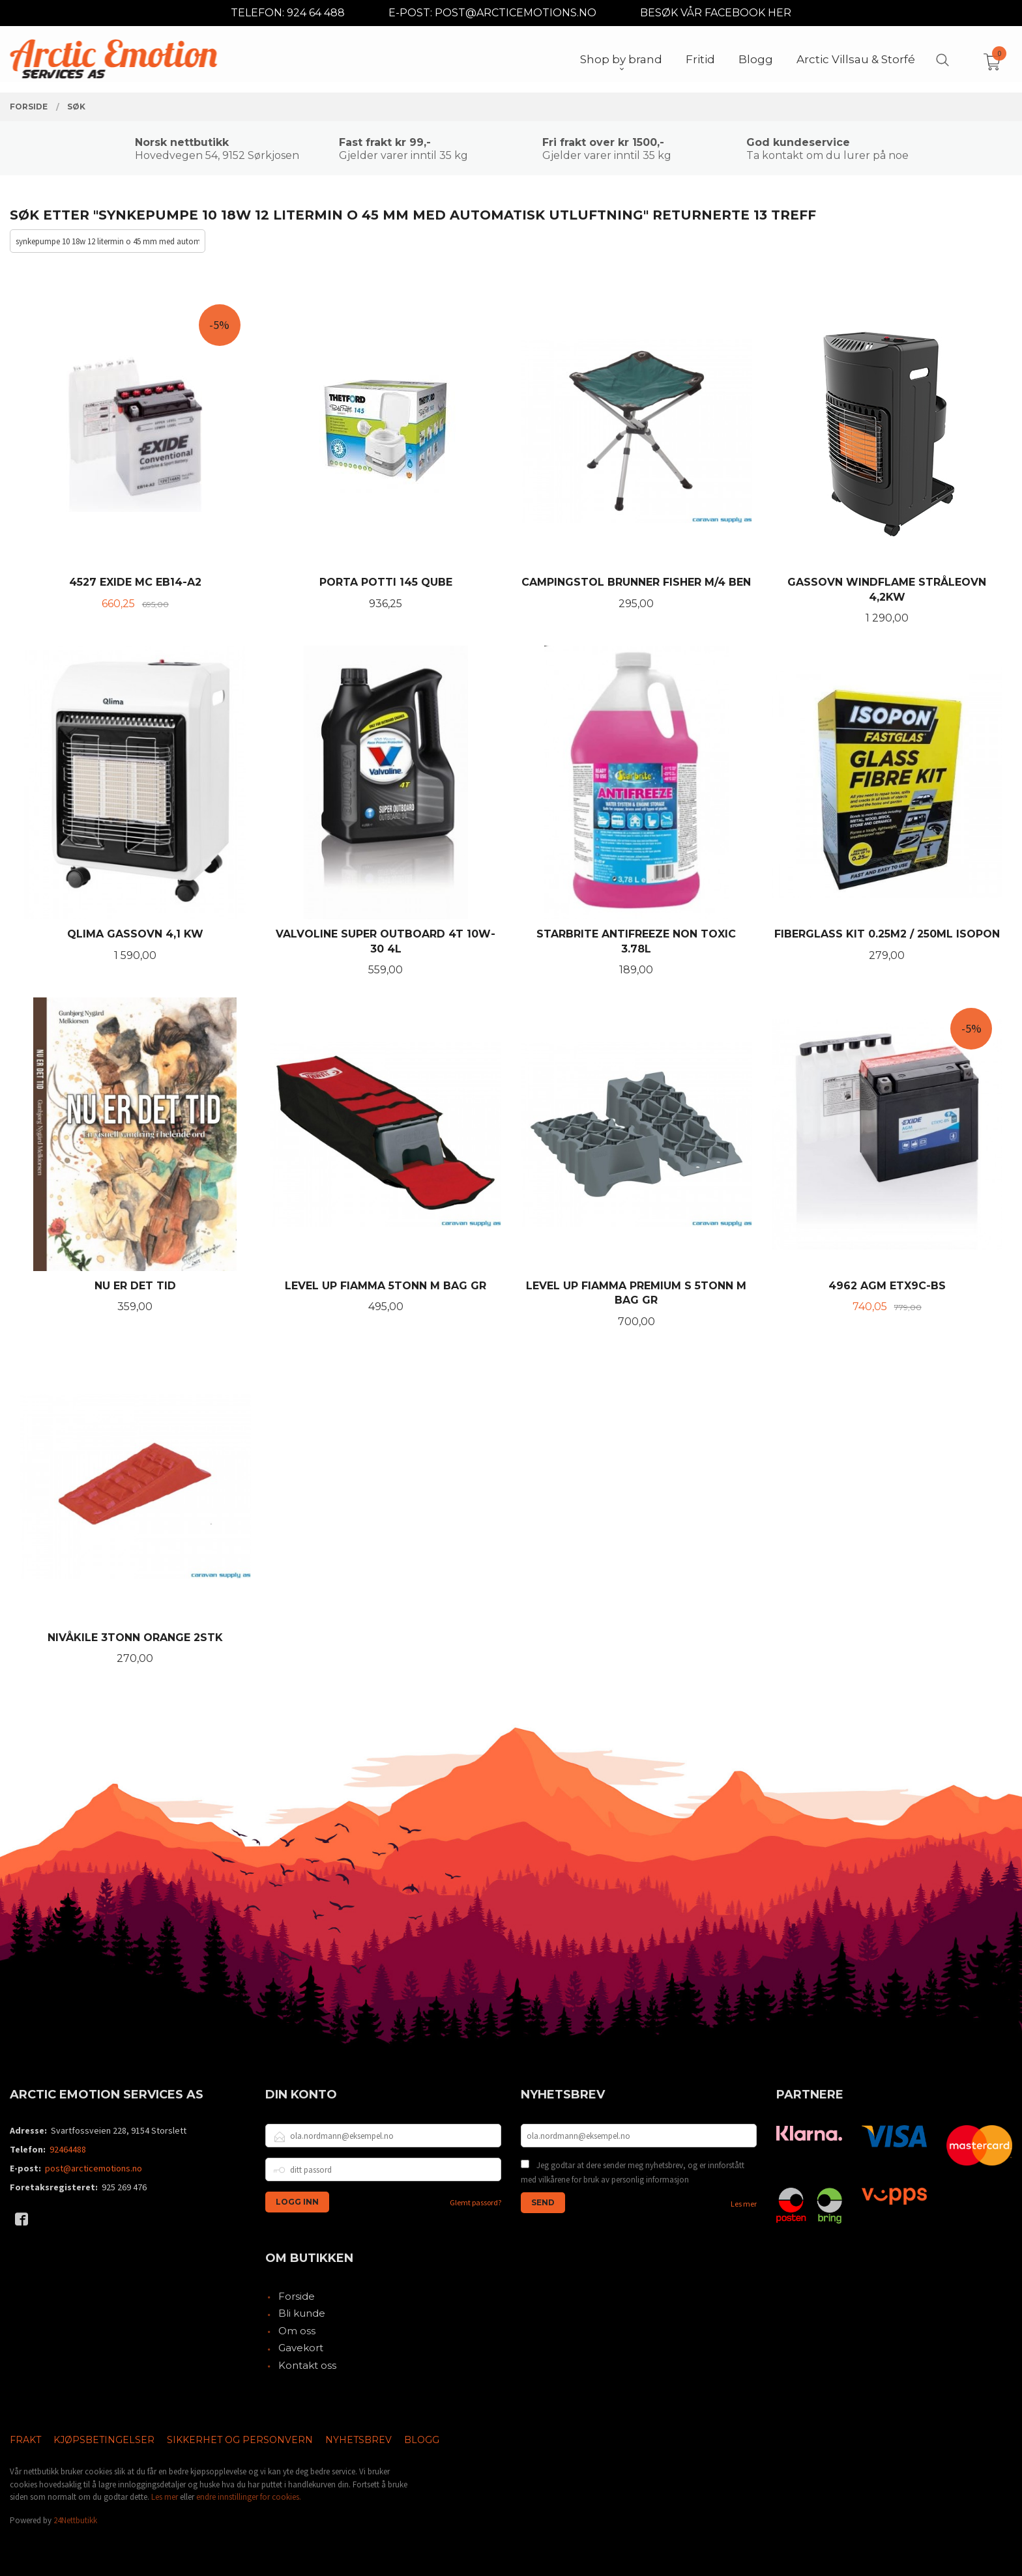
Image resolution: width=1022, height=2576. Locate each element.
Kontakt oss (307, 2365)
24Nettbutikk (75, 2520)
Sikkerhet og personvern (240, 2440)
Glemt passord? (475, 2202)
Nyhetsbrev (358, 2440)
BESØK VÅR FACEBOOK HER (715, 13)
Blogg (421, 2440)
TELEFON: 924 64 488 (288, 13)
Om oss (296, 2331)
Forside (296, 2296)
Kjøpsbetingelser (103, 2440)
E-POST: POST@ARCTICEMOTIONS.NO (492, 13)
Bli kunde (301, 2313)
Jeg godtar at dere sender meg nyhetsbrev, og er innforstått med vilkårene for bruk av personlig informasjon (632, 2172)
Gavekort (300, 2347)
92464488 (68, 2149)
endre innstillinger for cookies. (248, 2496)
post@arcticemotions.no (93, 2168)
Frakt (25, 2440)
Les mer (744, 2204)
